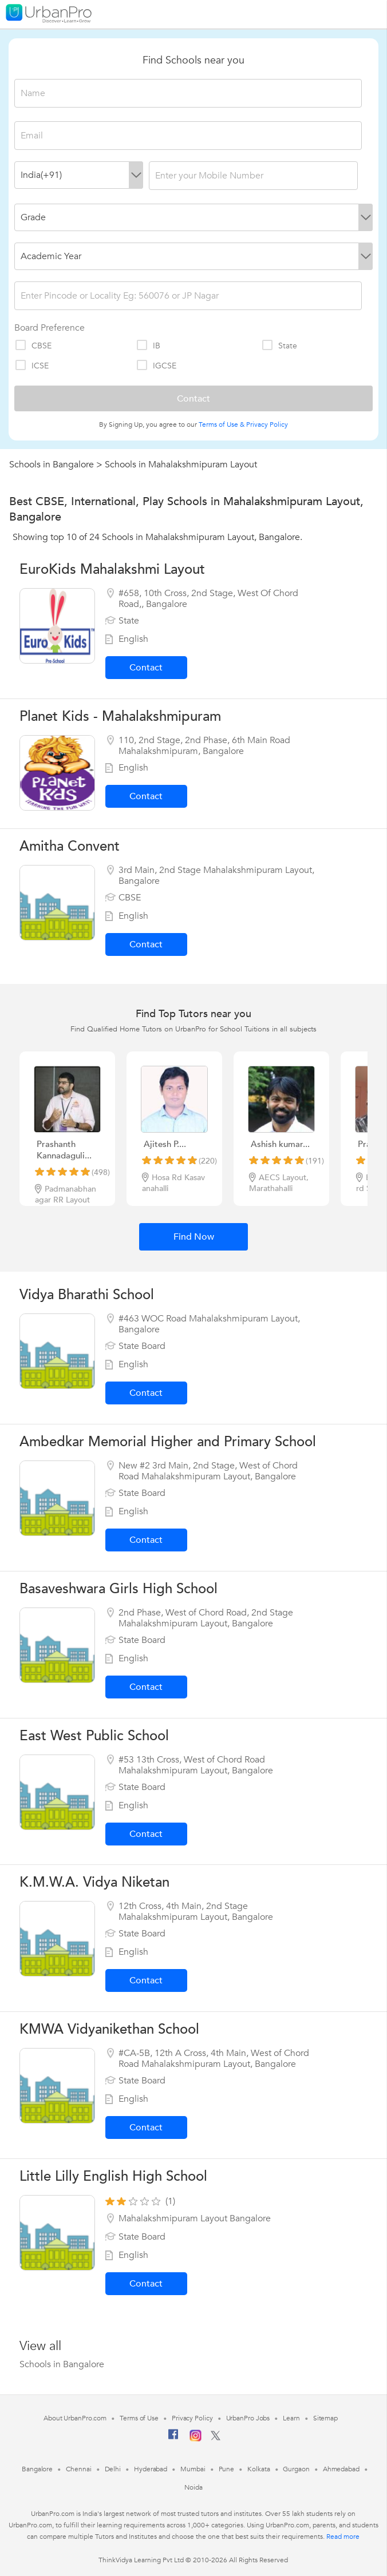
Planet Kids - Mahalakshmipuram (120, 716)
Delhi (113, 2469)
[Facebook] (173, 2438)
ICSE (31, 365)
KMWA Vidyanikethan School (109, 2029)
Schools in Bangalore (51, 464)
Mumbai (192, 2469)
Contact (146, 667)
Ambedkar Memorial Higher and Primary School (167, 1441)
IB (148, 345)
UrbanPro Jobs (248, 2418)
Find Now (193, 1237)
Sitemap (325, 2418)
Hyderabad (150, 2469)
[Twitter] (215, 2438)
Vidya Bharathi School (86, 1294)
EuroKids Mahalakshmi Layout (112, 569)
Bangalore (37, 2469)
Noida (193, 2487)
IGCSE (156, 365)
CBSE (33, 345)
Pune (227, 2469)
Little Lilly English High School (113, 2176)
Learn (291, 2418)
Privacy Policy (267, 424)
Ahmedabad (341, 2469)
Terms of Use (139, 2418)
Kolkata (258, 2469)
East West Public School (94, 1735)
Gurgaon (296, 2469)
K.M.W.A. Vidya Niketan (94, 1882)
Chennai (78, 2469)
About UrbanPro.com (75, 2418)
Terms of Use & (221, 424)
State (279, 345)
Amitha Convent (69, 846)
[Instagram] (195, 2439)
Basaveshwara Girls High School (118, 1588)
